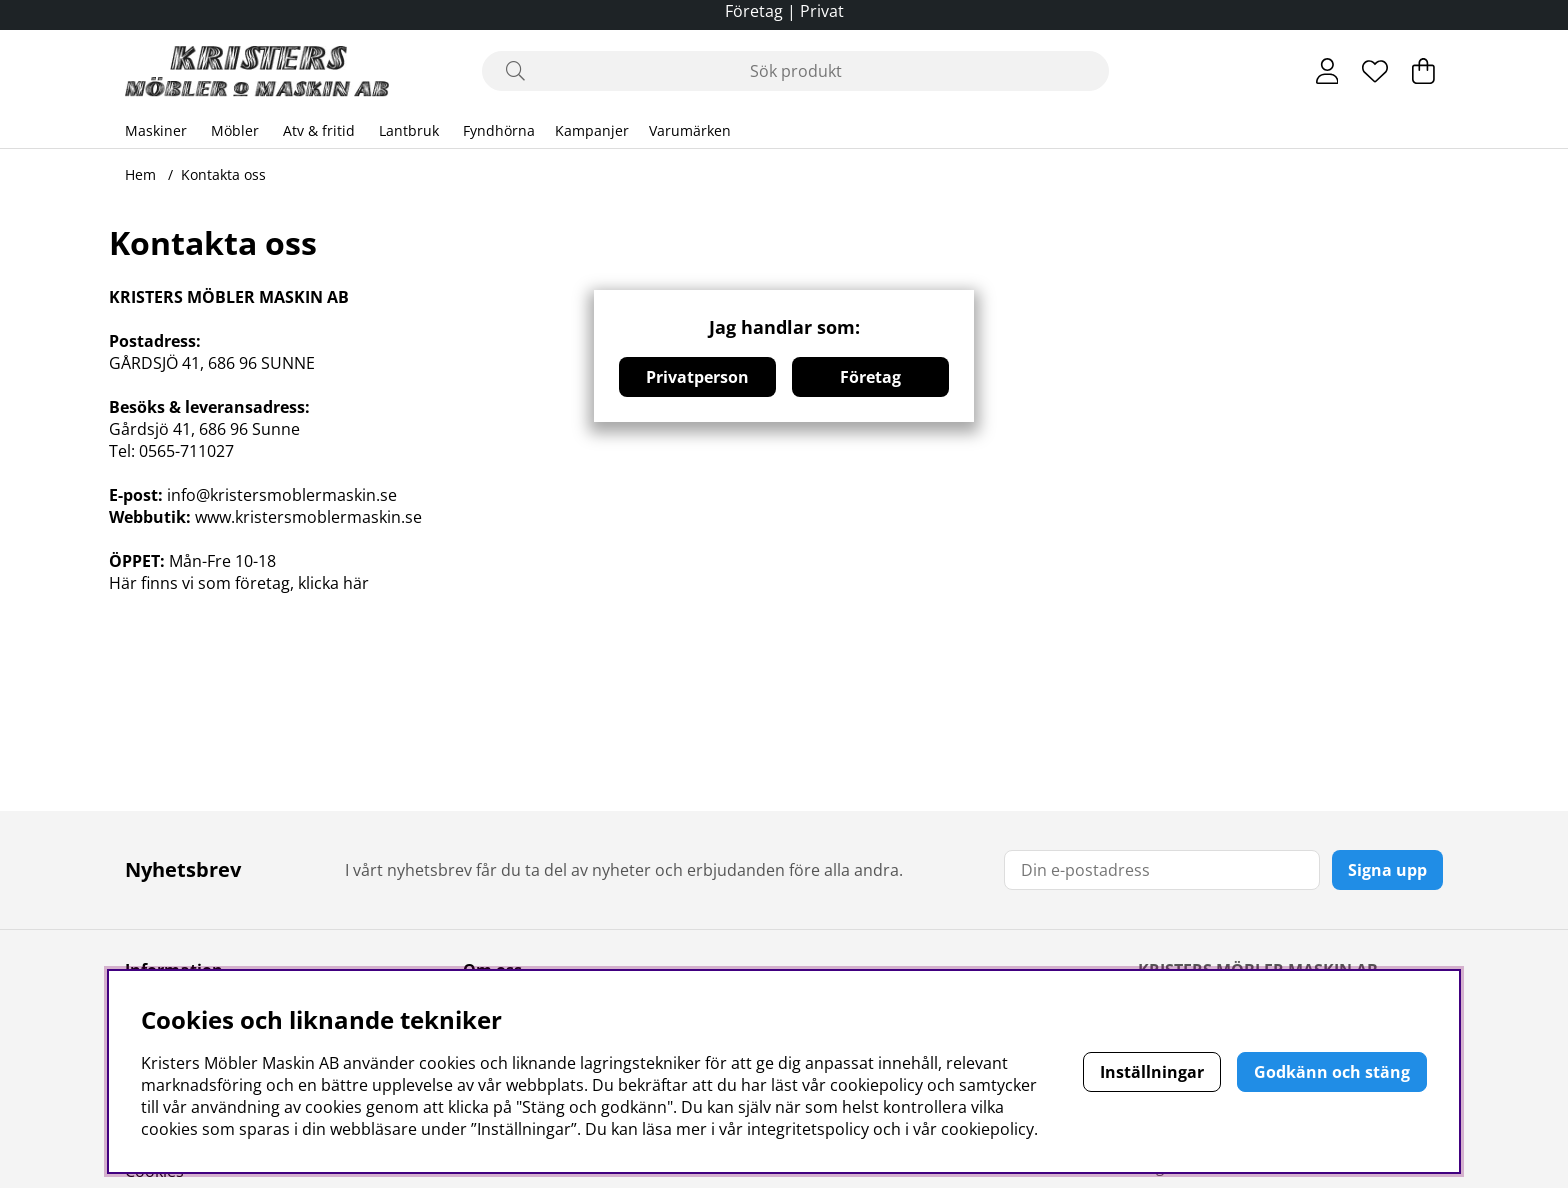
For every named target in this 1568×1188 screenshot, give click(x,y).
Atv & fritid (319, 130)
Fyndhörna (499, 130)
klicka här (333, 583)
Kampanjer (592, 130)
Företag (870, 377)
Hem (140, 174)
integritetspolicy (808, 1129)
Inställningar (1152, 1072)
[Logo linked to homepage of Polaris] (257, 71)
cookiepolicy (987, 1129)
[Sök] (795, 71)
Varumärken (690, 130)
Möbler (235, 130)
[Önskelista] (1375, 71)
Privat (822, 11)
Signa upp (1387, 870)
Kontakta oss (223, 174)
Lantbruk (409, 130)
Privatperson (697, 377)
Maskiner (156, 130)
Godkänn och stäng (1332, 1072)
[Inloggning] (1327, 71)
